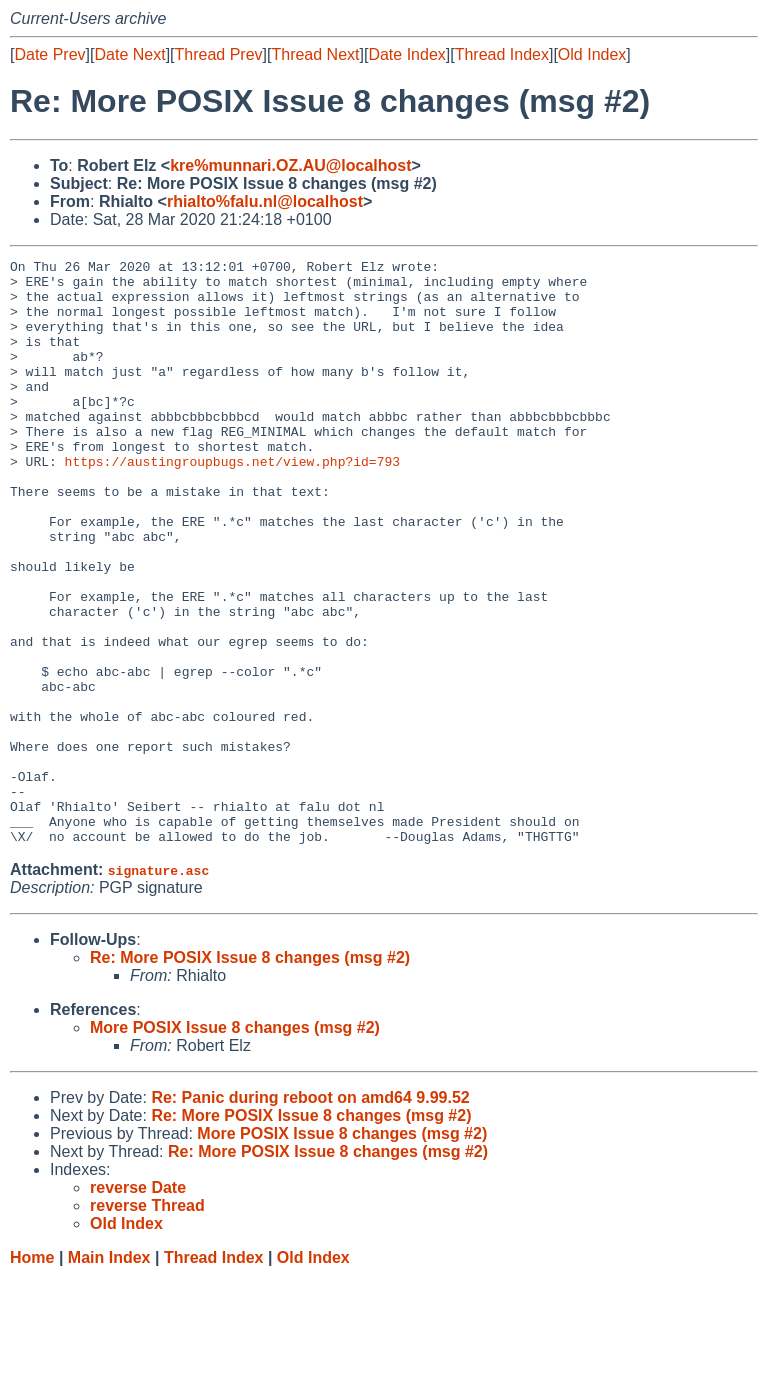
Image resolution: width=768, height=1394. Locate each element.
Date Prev (49, 54)
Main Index (109, 1374)
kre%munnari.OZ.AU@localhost (290, 165)
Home (32, 1374)
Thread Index (502, 54)
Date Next (129, 54)
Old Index (592, 54)
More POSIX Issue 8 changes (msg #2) (235, 1144)
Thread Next (315, 54)
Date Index (406, 54)
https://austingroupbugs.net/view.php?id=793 (232, 503)
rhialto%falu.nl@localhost (265, 201)
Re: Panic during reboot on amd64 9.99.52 (310, 1214)
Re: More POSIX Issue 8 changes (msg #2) (250, 1074)
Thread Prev (219, 54)
